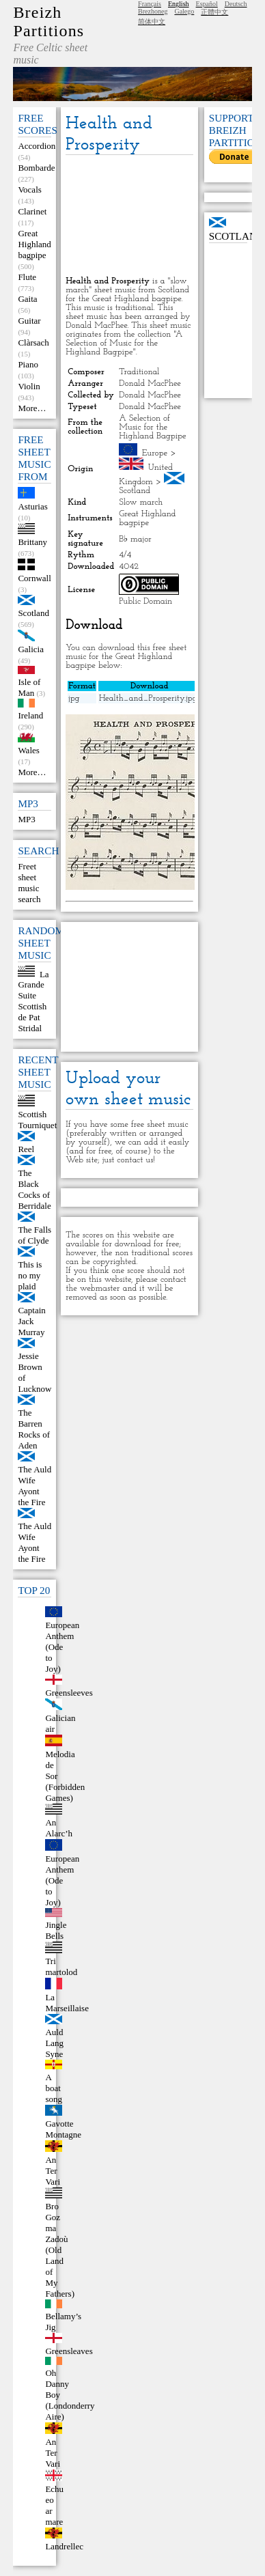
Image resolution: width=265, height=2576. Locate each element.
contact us (135, 1160)
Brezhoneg (152, 11)
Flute (27, 277)
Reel (26, 1149)
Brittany (32, 542)
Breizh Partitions (48, 21)
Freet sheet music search (29, 882)
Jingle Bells (55, 1930)
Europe (155, 453)
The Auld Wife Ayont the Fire (34, 1485)
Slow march (141, 502)
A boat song (53, 2088)
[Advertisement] (129, 216)
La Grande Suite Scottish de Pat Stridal (33, 1000)
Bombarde (36, 168)
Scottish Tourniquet (37, 1119)
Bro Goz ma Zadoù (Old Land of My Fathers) (59, 2250)
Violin (29, 386)
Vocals (29, 189)
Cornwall (34, 578)
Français (149, 4)
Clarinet (32, 211)
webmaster (100, 1288)
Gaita (27, 299)
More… (32, 408)
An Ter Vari (52, 2171)
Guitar (29, 321)
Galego (184, 11)
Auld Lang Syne (54, 2043)
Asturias (32, 506)
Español (207, 4)
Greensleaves (68, 2351)
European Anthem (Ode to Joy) (62, 1647)
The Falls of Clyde (34, 1235)
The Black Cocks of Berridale (34, 1189)
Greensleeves (68, 1693)
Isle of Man (29, 687)
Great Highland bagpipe (34, 244)
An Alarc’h (58, 1827)
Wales (28, 750)
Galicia (31, 649)
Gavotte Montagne (63, 2129)
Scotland (33, 613)
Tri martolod (61, 1966)
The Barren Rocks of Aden (34, 1429)
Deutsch (236, 4)
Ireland (30, 715)
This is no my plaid (30, 1275)
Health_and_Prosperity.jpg (148, 698)
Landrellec (64, 2546)
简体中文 (151, 21)
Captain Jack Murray (31, 1321)
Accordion (36, 146)
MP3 (26, 819)
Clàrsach (33, 342)
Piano (28, 364)
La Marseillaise (67, 2002)
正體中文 (214, 12)
